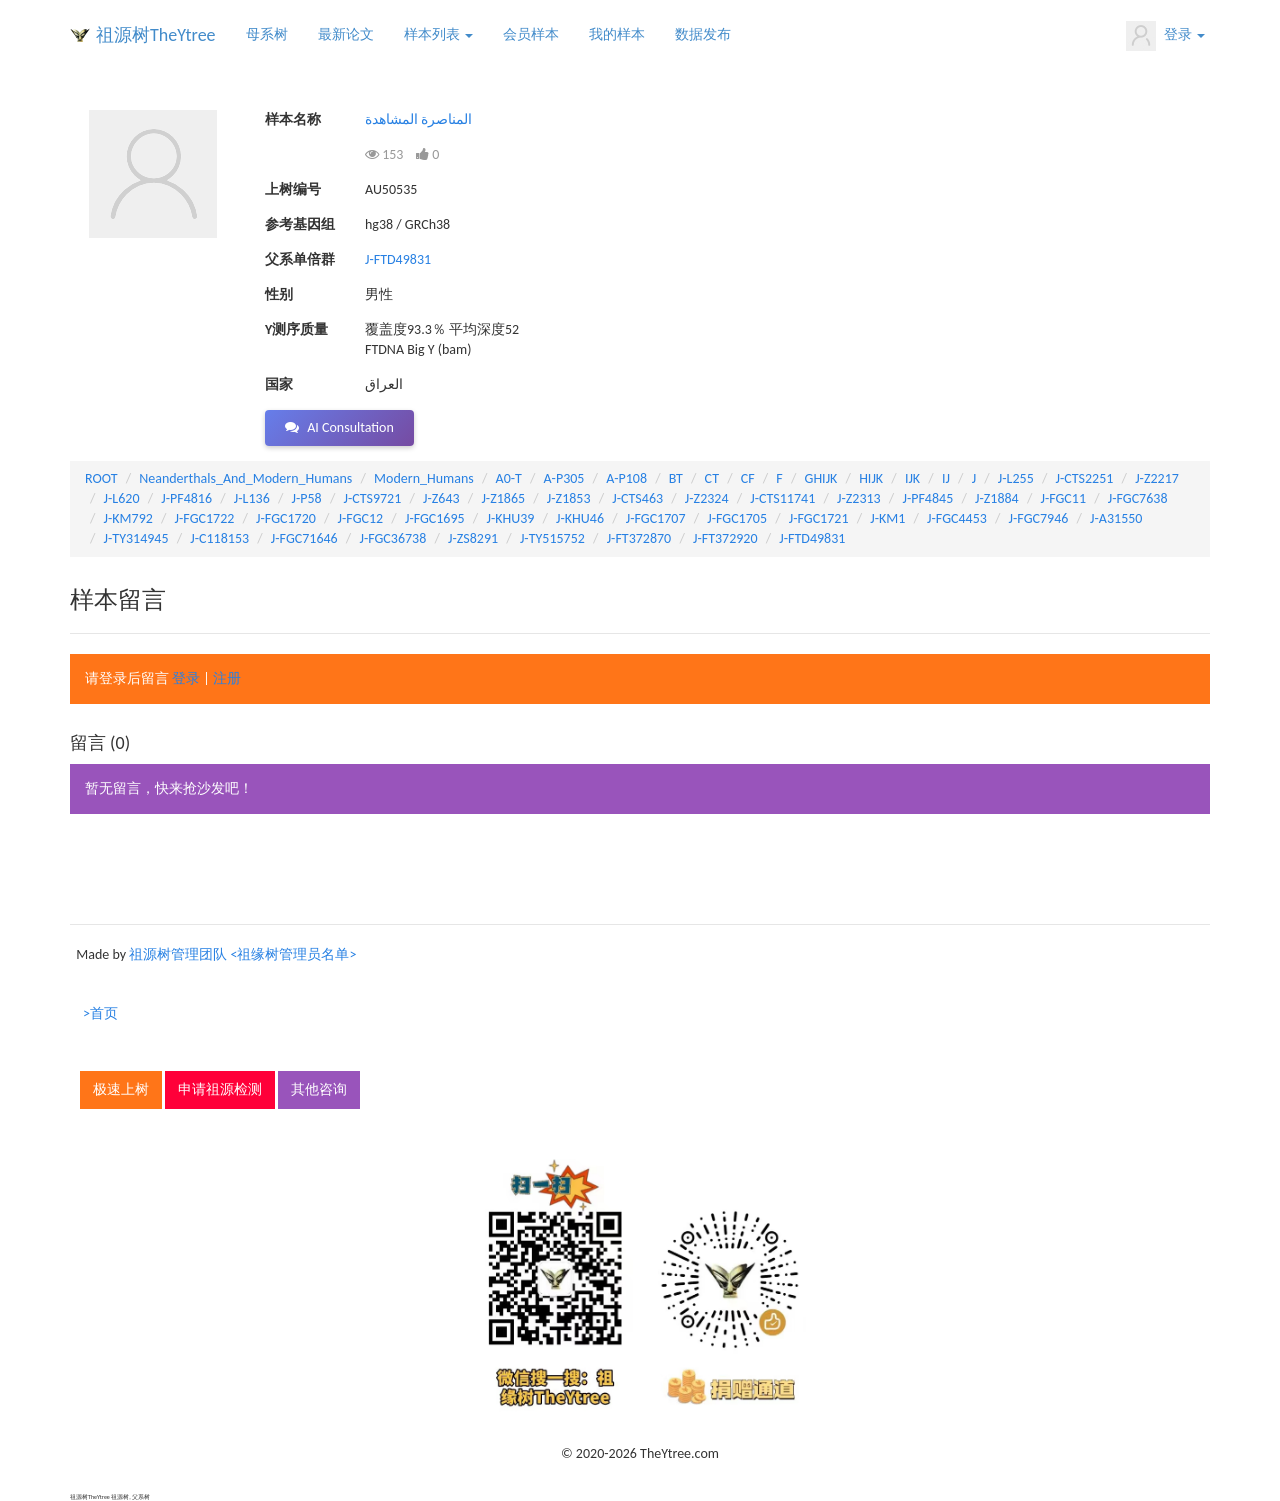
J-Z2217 (1157, 478)
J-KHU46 (580, 518)
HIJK (871, 478)
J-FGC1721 (819, 518)
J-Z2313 (859, 498)
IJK (912, 478)
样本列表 (438, 34)
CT (712, 478)
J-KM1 (887, 518)
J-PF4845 (927, 498)
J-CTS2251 (1085, 478)
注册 (227, 678)
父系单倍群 (300, 259)
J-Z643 (441, 498)
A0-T (509, 478)
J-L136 (252, 498)
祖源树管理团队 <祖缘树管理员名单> (242, 954)
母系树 (267, 34)
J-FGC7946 (1039, 518)
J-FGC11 (1063, 498)
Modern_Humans (424, 478)
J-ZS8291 (473, 538)
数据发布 (703, 34)
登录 (1165, 36)
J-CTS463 (637, 498)
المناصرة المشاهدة (418, 119)
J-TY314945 (136, 538)
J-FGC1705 (737, 518)
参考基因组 (300, 224)
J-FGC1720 (286, 518)
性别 (279, 294)
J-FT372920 (725, 538)
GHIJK (821, 478)
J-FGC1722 (205, 518)
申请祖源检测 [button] (220, 1089)
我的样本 (617, 34)
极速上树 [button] (121, 1089)
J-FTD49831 (398, 259)
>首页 (100, 1013)
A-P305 (564, 478)
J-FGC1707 (656, 518)
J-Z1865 (503, 498)
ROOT (101, 478)
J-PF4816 (186, 498)
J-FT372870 (639, 538)
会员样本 (531, 34)
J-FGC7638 (1138, 498)
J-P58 (307, 498)
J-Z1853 (569, 498)
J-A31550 (1116, 518)
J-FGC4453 (957, 518)
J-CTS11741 (782, 498)
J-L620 (122, 498)
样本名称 (293, 119)
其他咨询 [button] (319, 1089)
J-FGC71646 (304, 538)
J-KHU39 (510, 518)
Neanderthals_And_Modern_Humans (245, 478)
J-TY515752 (552, 538)
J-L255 (1016, 478)
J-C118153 (219, 538)
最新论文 (346, 34)
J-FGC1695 (435, 518)
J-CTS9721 (372, 498)
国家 (279, 384)
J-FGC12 (361, 518)
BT (676, 478)
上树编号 (293, 189)
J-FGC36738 (392, 538)
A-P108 (626, 478)
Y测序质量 (296, 329)
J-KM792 (128, 518)
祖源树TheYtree (156, 35)
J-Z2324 (707, 498)
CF (748, 478)
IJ (946, 478)
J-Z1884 (997, 498)
